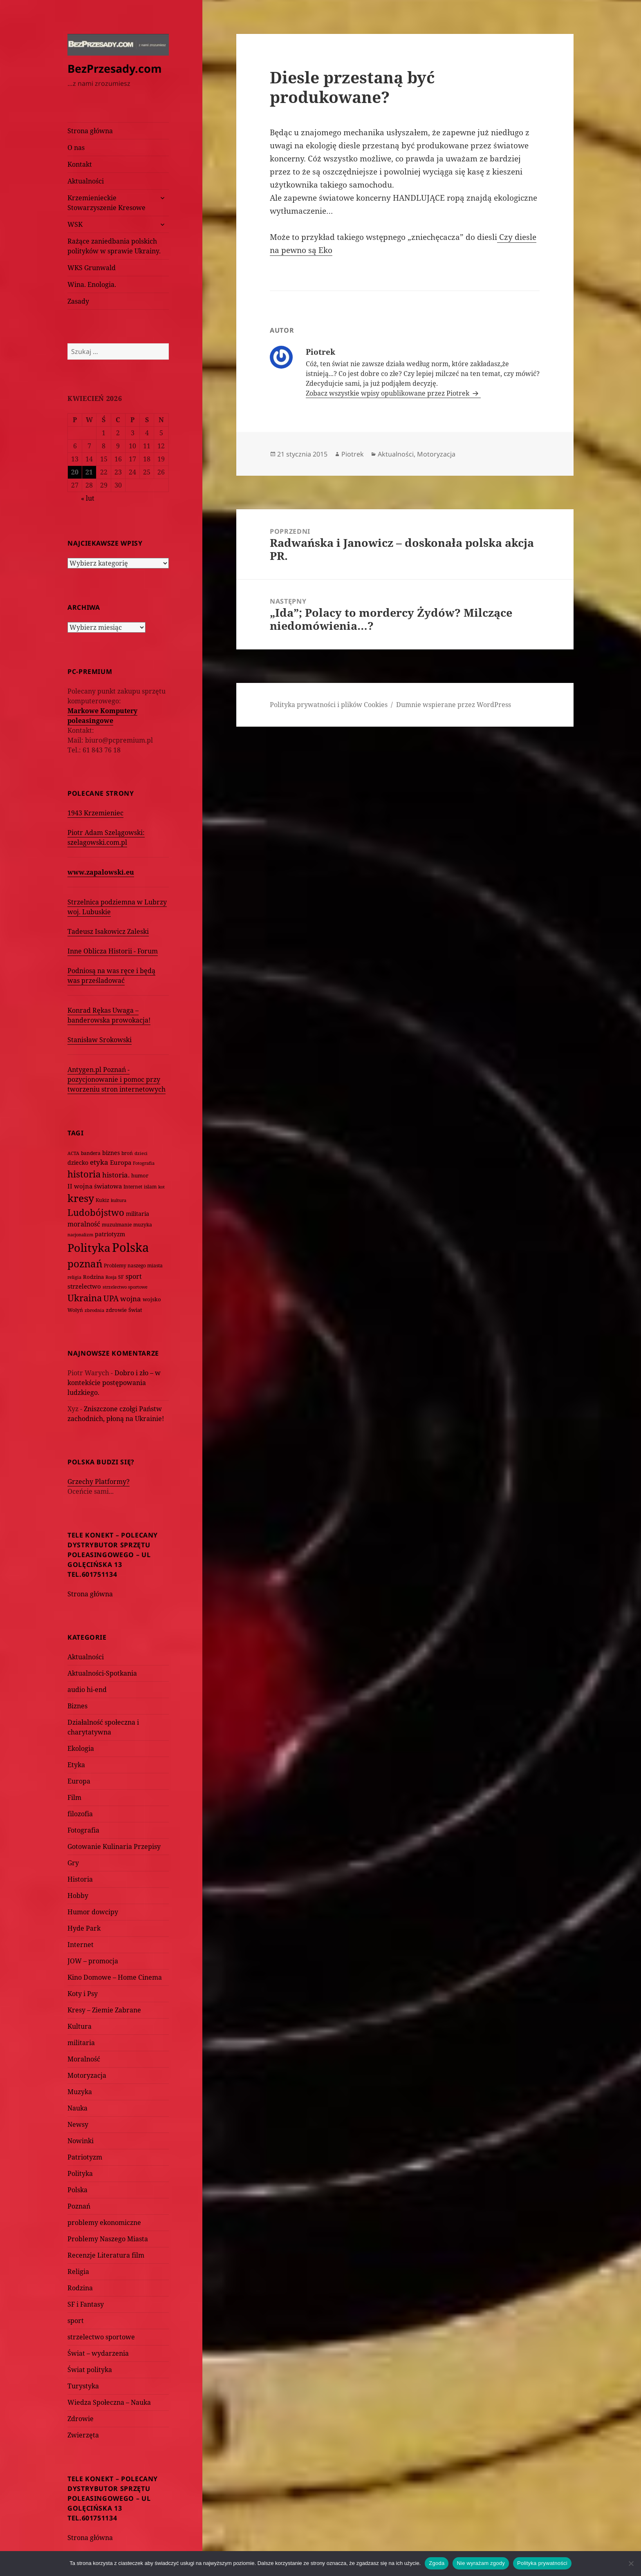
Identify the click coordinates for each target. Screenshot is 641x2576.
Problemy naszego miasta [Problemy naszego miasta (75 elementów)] (133, 1265)
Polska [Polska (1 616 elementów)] (130, 1247)
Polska (77, 2189)
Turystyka (83, 2385)
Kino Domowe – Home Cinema (114, 1977)
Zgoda (436, 2563)
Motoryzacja (86, 2075)
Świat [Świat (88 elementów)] (135, 1310)
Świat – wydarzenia (98, 2353)
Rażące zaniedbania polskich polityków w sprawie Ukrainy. (114, 246)
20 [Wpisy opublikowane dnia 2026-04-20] (74, 472)
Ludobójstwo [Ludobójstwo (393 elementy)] (95, 1212)
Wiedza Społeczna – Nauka (109, 2402)
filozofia (80, 1813)
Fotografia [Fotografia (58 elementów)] (144, 1163)
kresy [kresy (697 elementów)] (80, 1198)
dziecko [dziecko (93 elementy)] (77, 1162)
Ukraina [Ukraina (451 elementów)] (84, 1297)
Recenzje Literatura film (105, 2255)
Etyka (76, 1764)
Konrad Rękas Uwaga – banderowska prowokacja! (108, 1015)
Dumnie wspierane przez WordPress (453, 704)
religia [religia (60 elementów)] (74, 1277)
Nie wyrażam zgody (481, 2563)
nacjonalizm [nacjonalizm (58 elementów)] (80, 1234)
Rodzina (80, 2287)
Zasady (78, 301)
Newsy (77, 2124)
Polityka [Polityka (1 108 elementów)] (88, 1247)
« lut (87, 498)
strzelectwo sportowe (101, 2336)
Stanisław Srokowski (99, 1039)
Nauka (77, 2108)
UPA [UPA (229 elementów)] (111, 1298)
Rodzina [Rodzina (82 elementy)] (93, 1276)
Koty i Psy (82, 1993)
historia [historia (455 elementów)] (84, 1174)
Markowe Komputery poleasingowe (102, 715)
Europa (78, 1781)
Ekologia (80, 1748)
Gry (73, 1862)
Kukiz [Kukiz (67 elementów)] (102, 1200)
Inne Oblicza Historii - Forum (112, 951)
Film (74, 1797)
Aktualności (85, 181)
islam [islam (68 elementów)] (150, 1186)
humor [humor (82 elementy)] (139, 1175)
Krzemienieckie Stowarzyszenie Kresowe (106, 202)
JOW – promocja (92, 1960)
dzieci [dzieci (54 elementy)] (141, 1153)
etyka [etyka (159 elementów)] (99, 1162)
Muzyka (79, 2091)
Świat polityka (89, 2369)
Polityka (80, 2173)
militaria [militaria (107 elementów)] (137, 1214)
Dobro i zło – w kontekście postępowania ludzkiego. (114, 1382)
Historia (80, 1879)
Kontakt (79, 164)
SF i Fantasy (85, 2304)
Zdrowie (80, 2418)
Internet (80, 1944)
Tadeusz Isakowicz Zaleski (108, 931)
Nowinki (80, 2140)
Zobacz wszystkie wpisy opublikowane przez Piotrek (388, 393)
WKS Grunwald (91, 267)
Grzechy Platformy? (98, 1481)
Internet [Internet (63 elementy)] (132, 1187)
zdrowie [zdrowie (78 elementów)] (116, 1310)
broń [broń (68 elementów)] (127, 1153)
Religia (78, 2271)
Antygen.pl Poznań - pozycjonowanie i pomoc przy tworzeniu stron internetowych (116, 1079)
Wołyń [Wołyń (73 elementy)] (75, 1310)
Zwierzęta (83, 2435)
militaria (81, 2042)
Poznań (78, 2206)
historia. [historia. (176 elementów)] (116, 1174)
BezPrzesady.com (114, 68)
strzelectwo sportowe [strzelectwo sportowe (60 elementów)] (125, 1287)
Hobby (77, 1895)
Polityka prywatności (542, 2563)
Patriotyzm (84, 2157)
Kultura (79, 2026)
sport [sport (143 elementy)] (134, 1276)
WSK (75, 224)
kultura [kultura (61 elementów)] (118, 1200)
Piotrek (352, 454)
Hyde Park (84, 1928)
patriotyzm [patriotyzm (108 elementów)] (110, 1234)
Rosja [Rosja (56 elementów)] (111, 1277)
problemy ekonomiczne (104, 2222)
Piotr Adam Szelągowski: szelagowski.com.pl (106, 837)
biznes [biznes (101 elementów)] (111, 1153)
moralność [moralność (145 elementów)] (83, 1224)
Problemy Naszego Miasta (107, 2238)
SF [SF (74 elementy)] (121, 1276)
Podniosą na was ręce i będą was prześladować (111, 975)
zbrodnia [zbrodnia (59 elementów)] (94, 1310)
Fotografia (83, 1830)
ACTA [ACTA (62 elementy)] (73, 1153)
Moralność (83, 2059)
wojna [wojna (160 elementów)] (130, 1298)
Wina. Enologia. (91, 284)
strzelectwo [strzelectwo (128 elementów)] (84, 1286)
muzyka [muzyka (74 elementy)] (142, 1224)
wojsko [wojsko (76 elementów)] (152, 1299)
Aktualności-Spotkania (102, 1673)
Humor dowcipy (92, 1911)
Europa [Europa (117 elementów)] (120, 1162)
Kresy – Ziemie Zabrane (104, 2009)
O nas (76, 147)
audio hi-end (87, 1689)
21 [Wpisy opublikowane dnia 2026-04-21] (89, 472)
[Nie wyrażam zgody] (631, 2563)
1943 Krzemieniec (95, 812)
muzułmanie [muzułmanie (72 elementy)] (117, 1224)
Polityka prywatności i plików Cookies (329, 704)
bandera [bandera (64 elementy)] (91, 1153)
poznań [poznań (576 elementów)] (84, 1263)
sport (75, 2320)
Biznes (77, 1705)
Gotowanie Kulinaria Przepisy (114, 1846)
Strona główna (90, 130)
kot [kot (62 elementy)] (161, 1187)
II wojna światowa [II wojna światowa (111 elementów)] (94, 1186)
